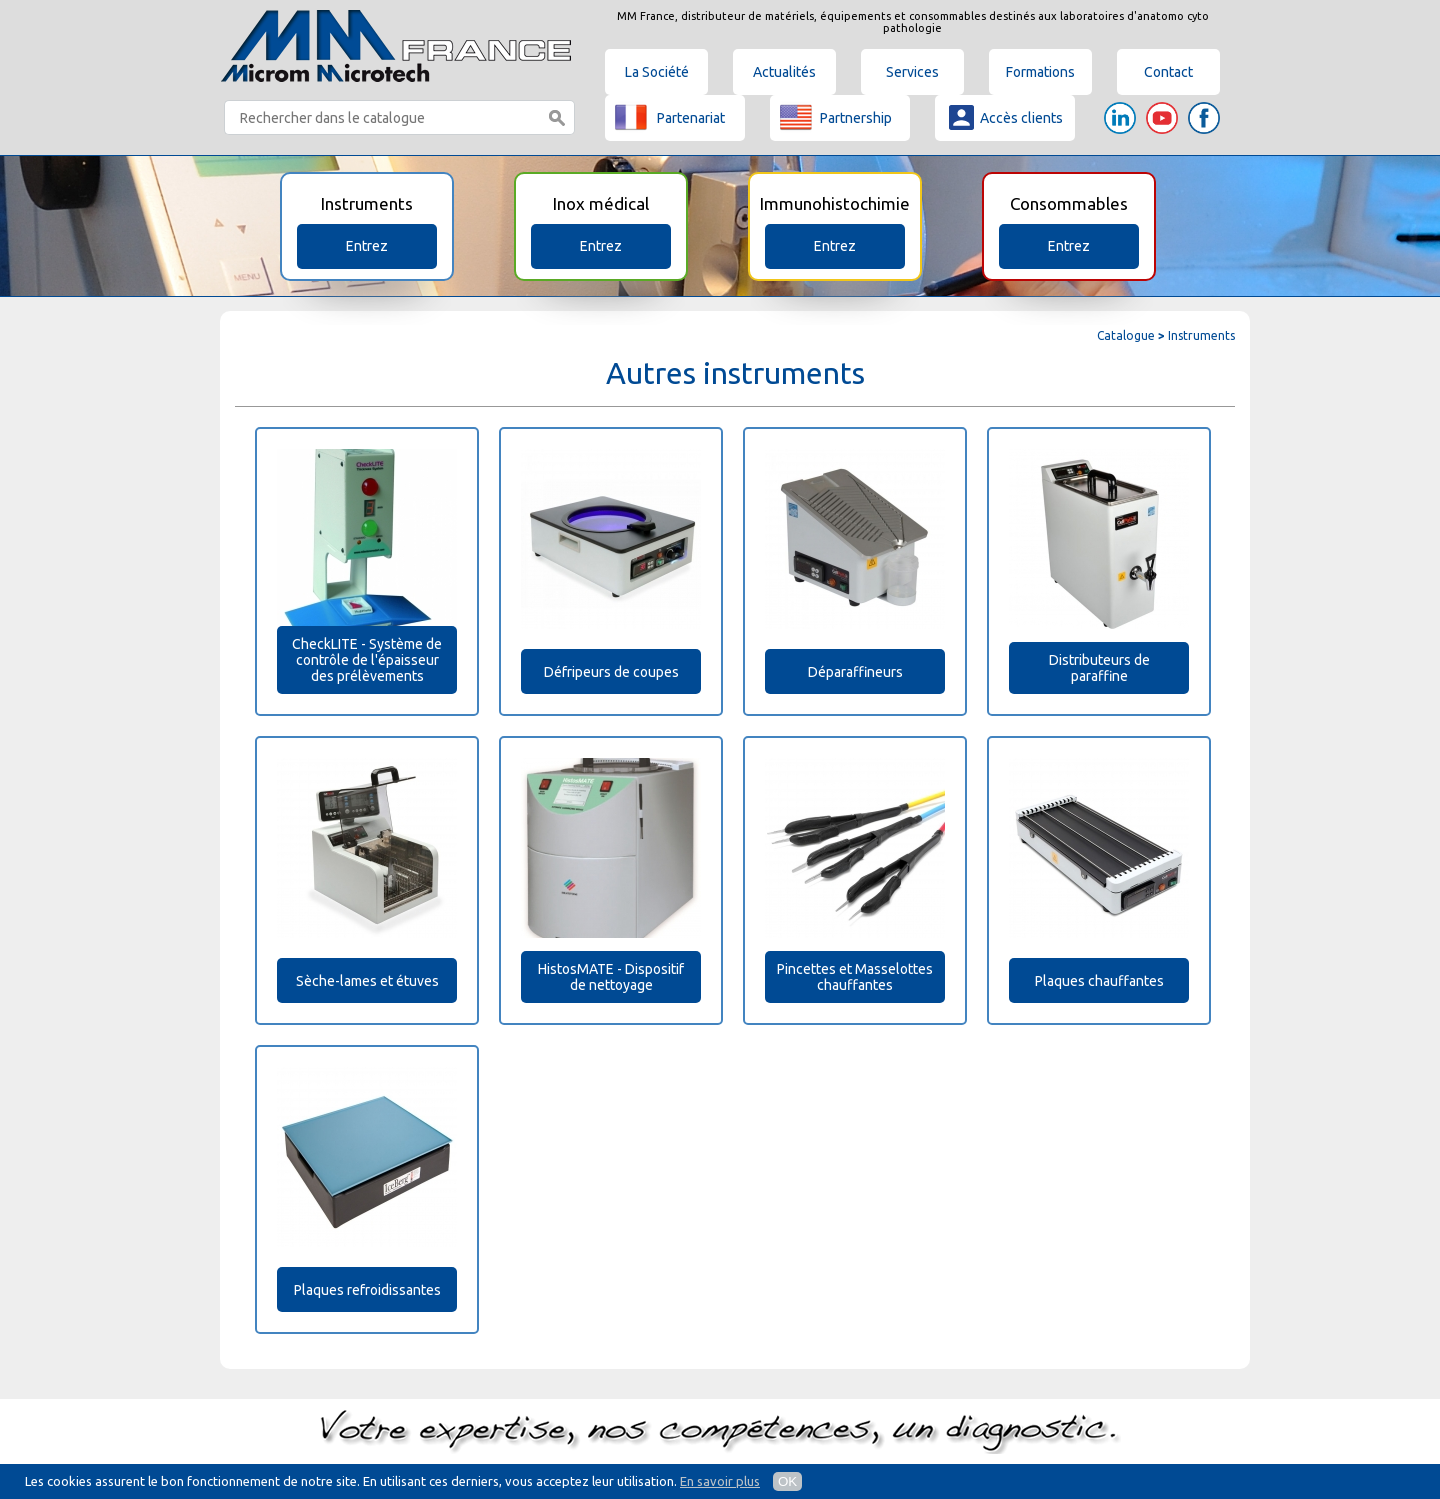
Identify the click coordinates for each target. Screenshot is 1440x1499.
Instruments (1201, 335)
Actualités (784, 72)
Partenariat (670, 117)
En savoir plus (720, 1481)
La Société (657, 72)
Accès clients (1004, 117)
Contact (1168, 72)
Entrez (367, 246)
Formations (1040, 72)
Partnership (836, 117)
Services (912, 72)
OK (787, 1481)
